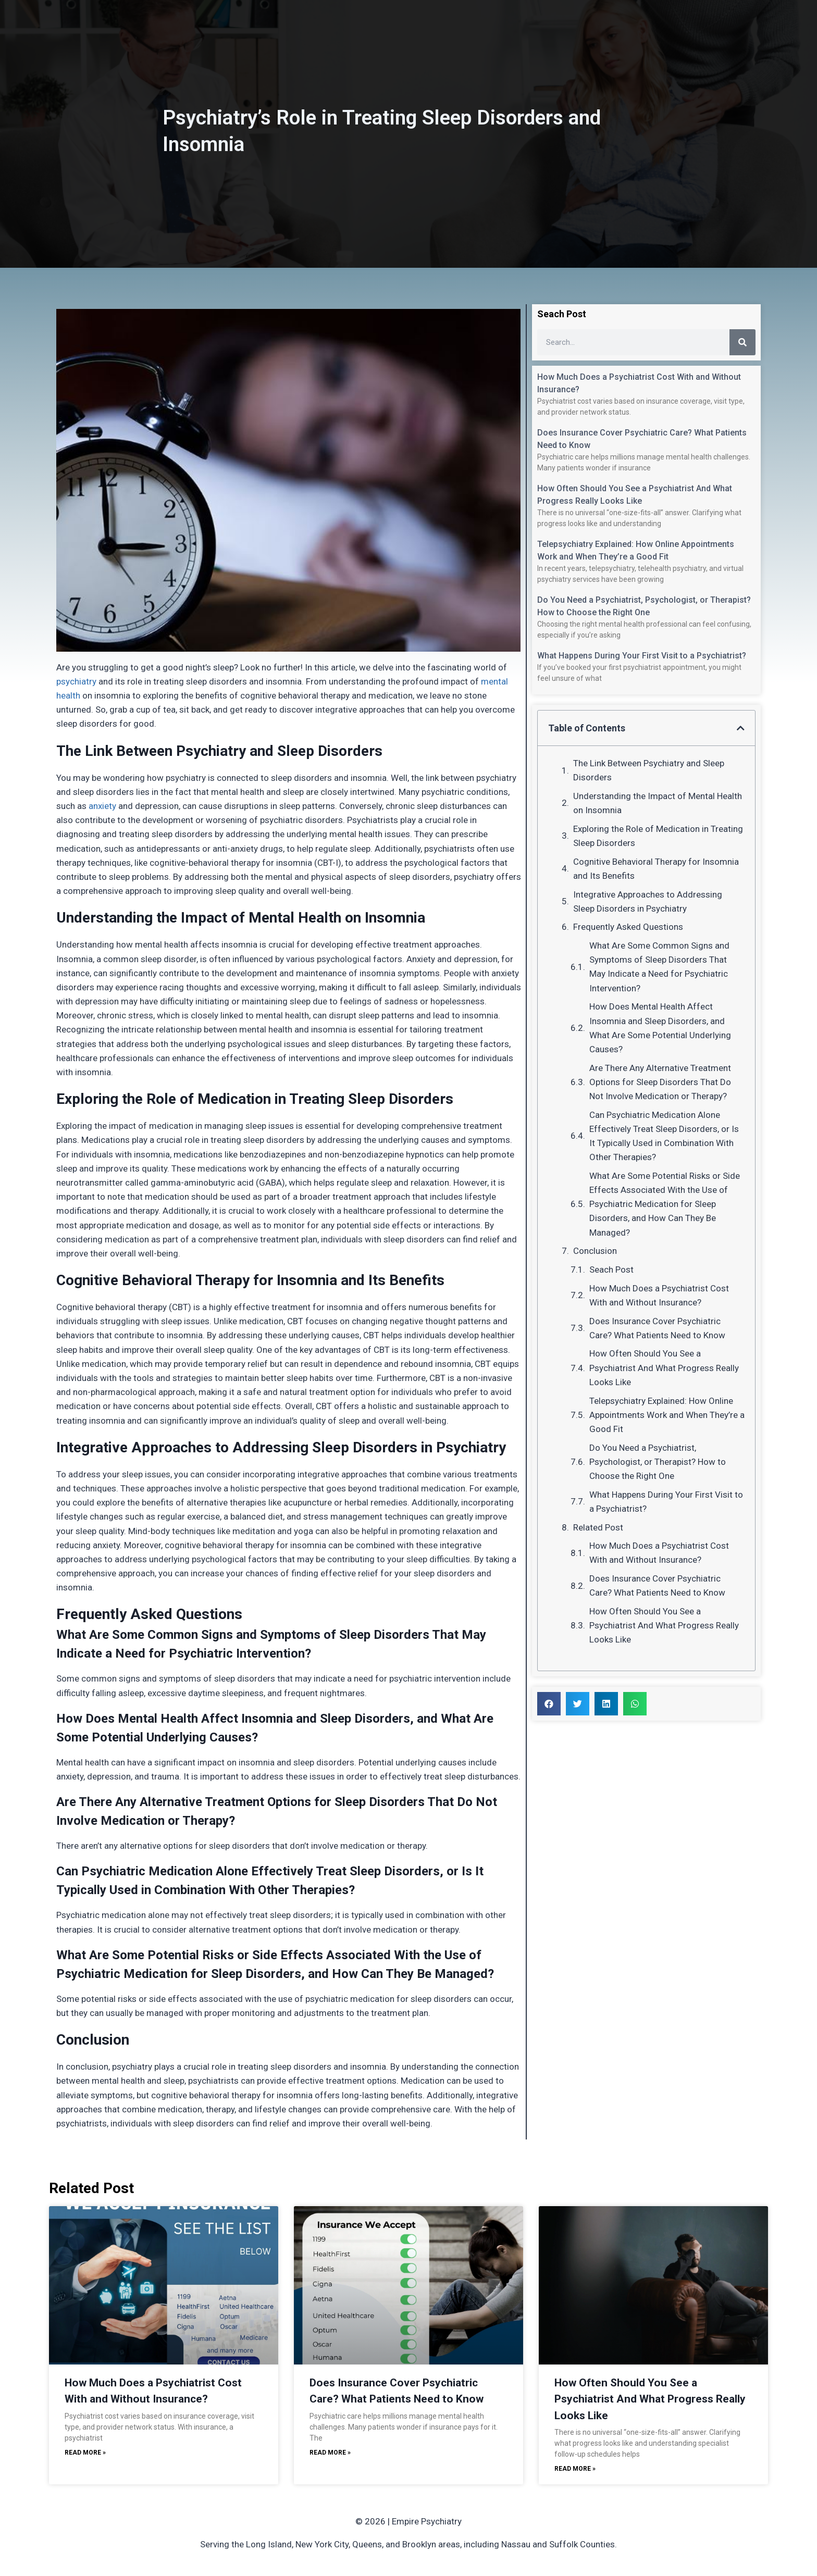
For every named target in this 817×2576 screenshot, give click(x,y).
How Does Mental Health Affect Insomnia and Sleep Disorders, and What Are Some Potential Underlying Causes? (660, 1027)
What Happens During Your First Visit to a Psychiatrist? (641, 656)
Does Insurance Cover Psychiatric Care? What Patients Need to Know (657, 1328)
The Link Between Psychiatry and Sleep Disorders (648, 770)
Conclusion (595, 1251)
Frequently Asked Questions (628, 927)
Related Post (598, 1527)
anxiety (102, 806)
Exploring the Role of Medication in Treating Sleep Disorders (658, 836)
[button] (741, 728)
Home (308, 25)
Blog (511, 25)
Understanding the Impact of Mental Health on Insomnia (657, 803)
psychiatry (76, 681)
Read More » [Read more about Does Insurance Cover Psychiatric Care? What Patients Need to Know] (330, 2452)
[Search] (742, 342)
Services (391, 25)
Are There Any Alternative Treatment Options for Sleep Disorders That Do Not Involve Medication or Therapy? (660, 1082)
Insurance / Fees (455, 25)
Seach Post (611, 1269)
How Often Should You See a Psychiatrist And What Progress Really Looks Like (664, 1367)
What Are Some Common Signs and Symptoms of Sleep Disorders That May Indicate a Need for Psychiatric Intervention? (659, 966)
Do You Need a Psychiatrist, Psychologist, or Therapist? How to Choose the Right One (657, 1461)
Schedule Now (640, 25)
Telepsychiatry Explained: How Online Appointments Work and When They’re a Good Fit (667, 1415)
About (347, 25)
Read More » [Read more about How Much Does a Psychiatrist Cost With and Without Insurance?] (85, 2452)
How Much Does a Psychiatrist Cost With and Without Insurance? (659, 1295)
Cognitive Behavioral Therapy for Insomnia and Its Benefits (656, 868)
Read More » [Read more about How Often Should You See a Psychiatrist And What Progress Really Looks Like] (575, 2468)
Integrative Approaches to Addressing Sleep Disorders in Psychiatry (647, 901)
